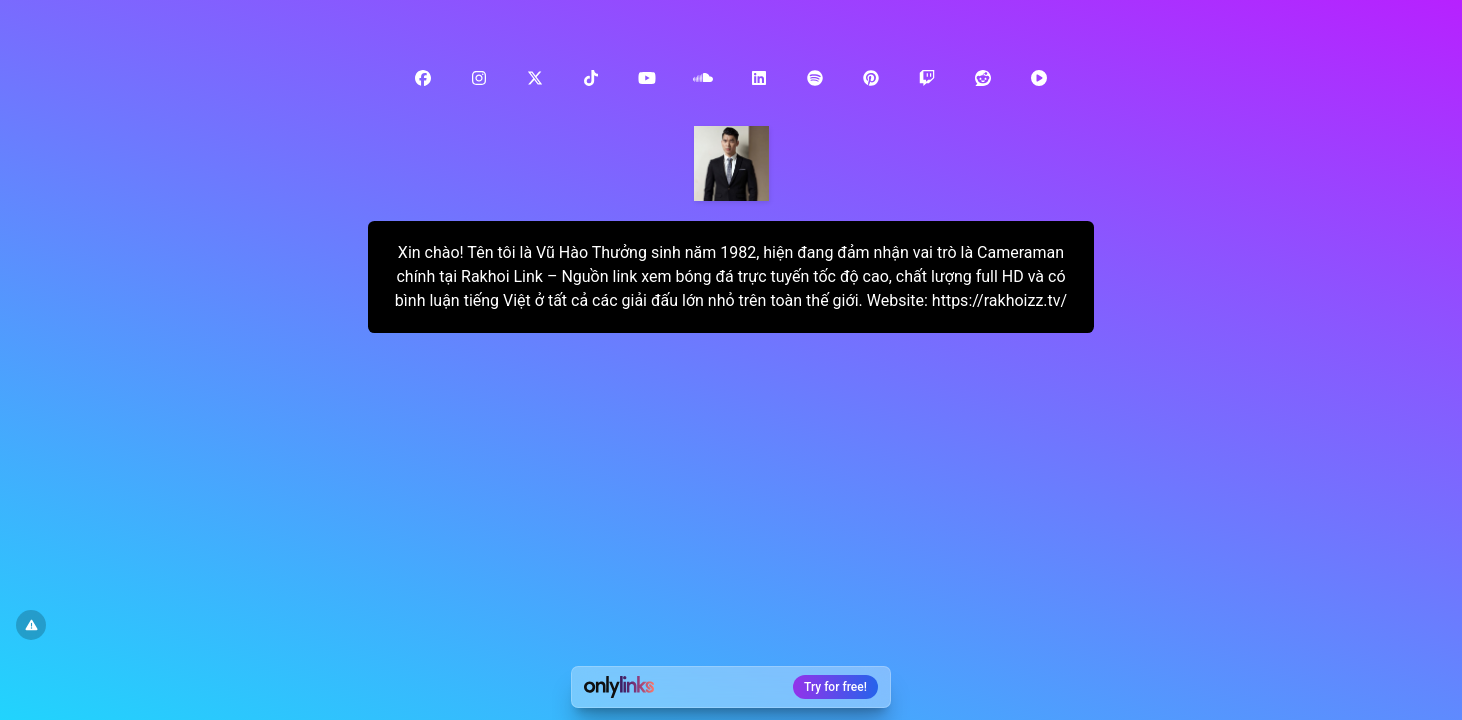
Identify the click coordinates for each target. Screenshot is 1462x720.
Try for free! (835, 687)
